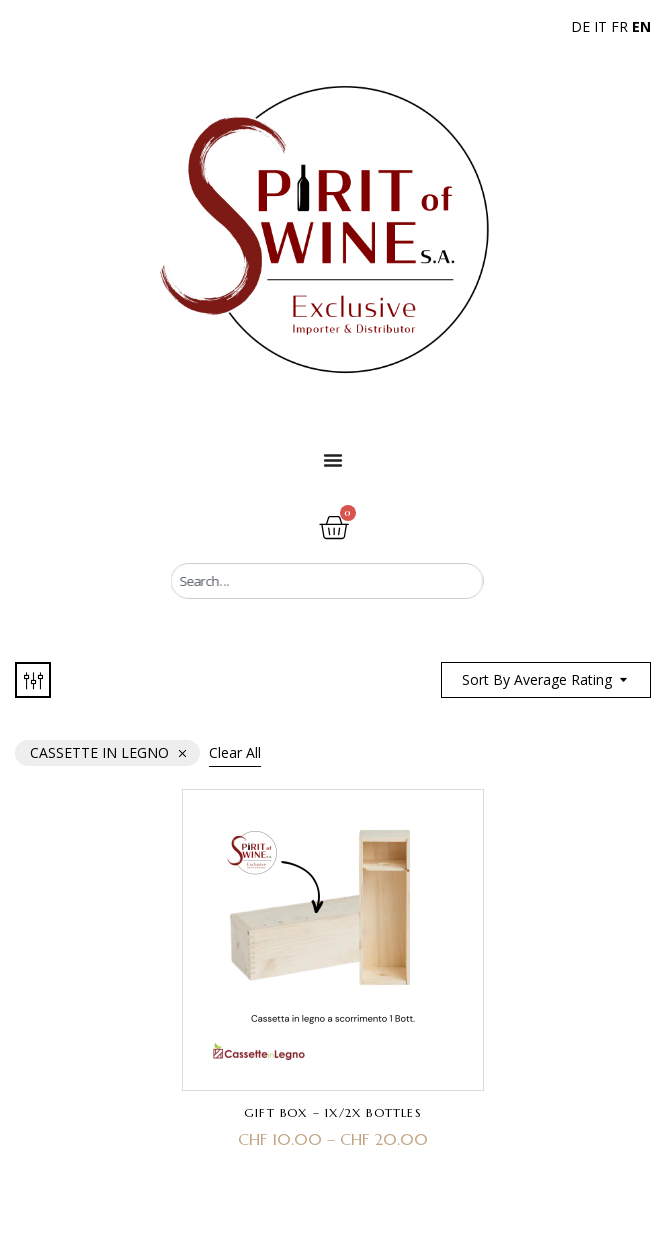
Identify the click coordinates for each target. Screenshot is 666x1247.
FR (619, 26)
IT (600, 26)
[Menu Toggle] (333, 460)
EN (641, 26)
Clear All (235, 752)
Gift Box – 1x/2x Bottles (333, 1112)
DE (580, 26)
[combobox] (327, 581)
